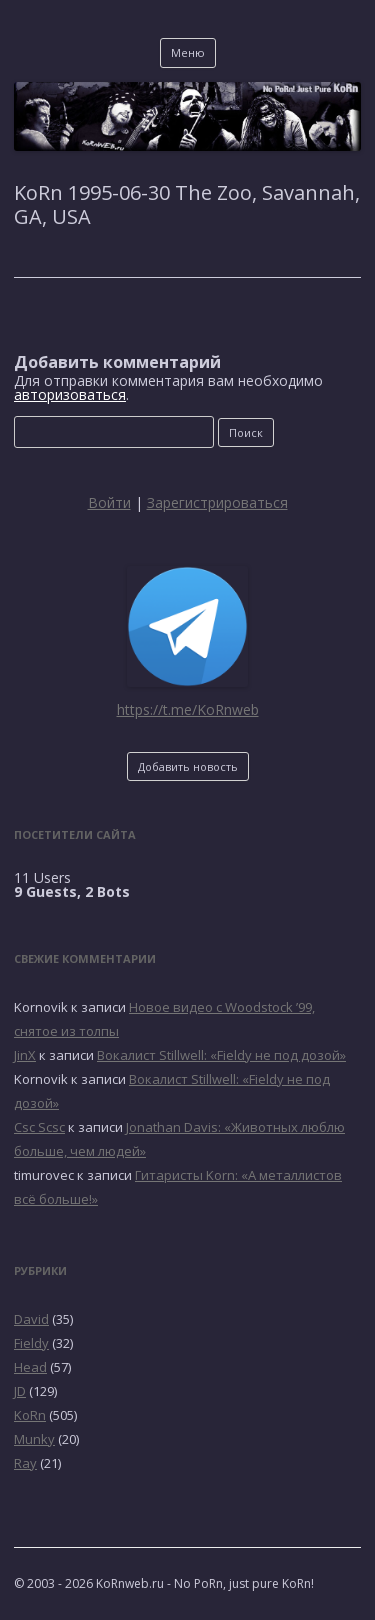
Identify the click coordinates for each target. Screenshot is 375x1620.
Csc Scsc (39, 1127)
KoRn (30, 1415)
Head (30, 1367)
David (31, 1319)
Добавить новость (188, 766)
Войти (109, 502)
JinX (25, 1055)
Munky (34, 1439)
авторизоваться (70, 394)
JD (20, 1391)
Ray (25, 1463)
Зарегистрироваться (217, 502)
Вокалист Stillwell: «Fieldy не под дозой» (221, 1055)
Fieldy (31, 1343)
